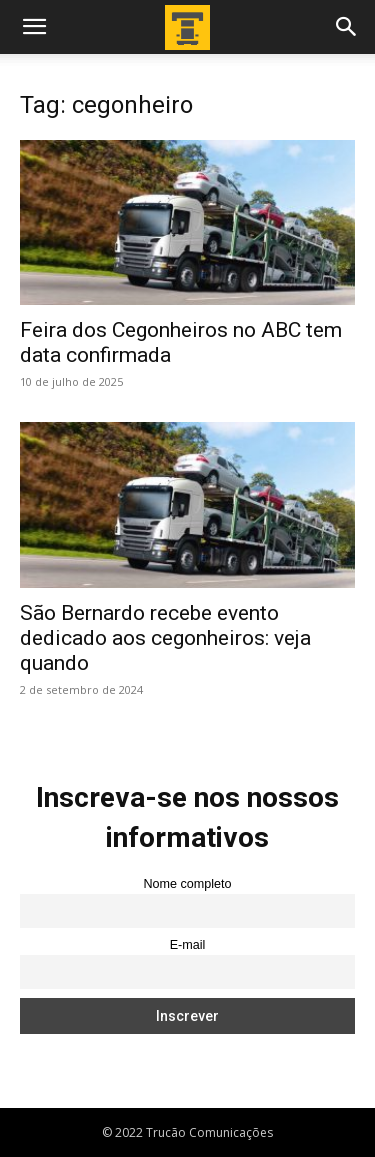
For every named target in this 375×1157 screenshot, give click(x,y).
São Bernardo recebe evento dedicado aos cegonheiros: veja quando (165, 638)
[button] (34, 27)
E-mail (188, 945)
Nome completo (187, 884)
